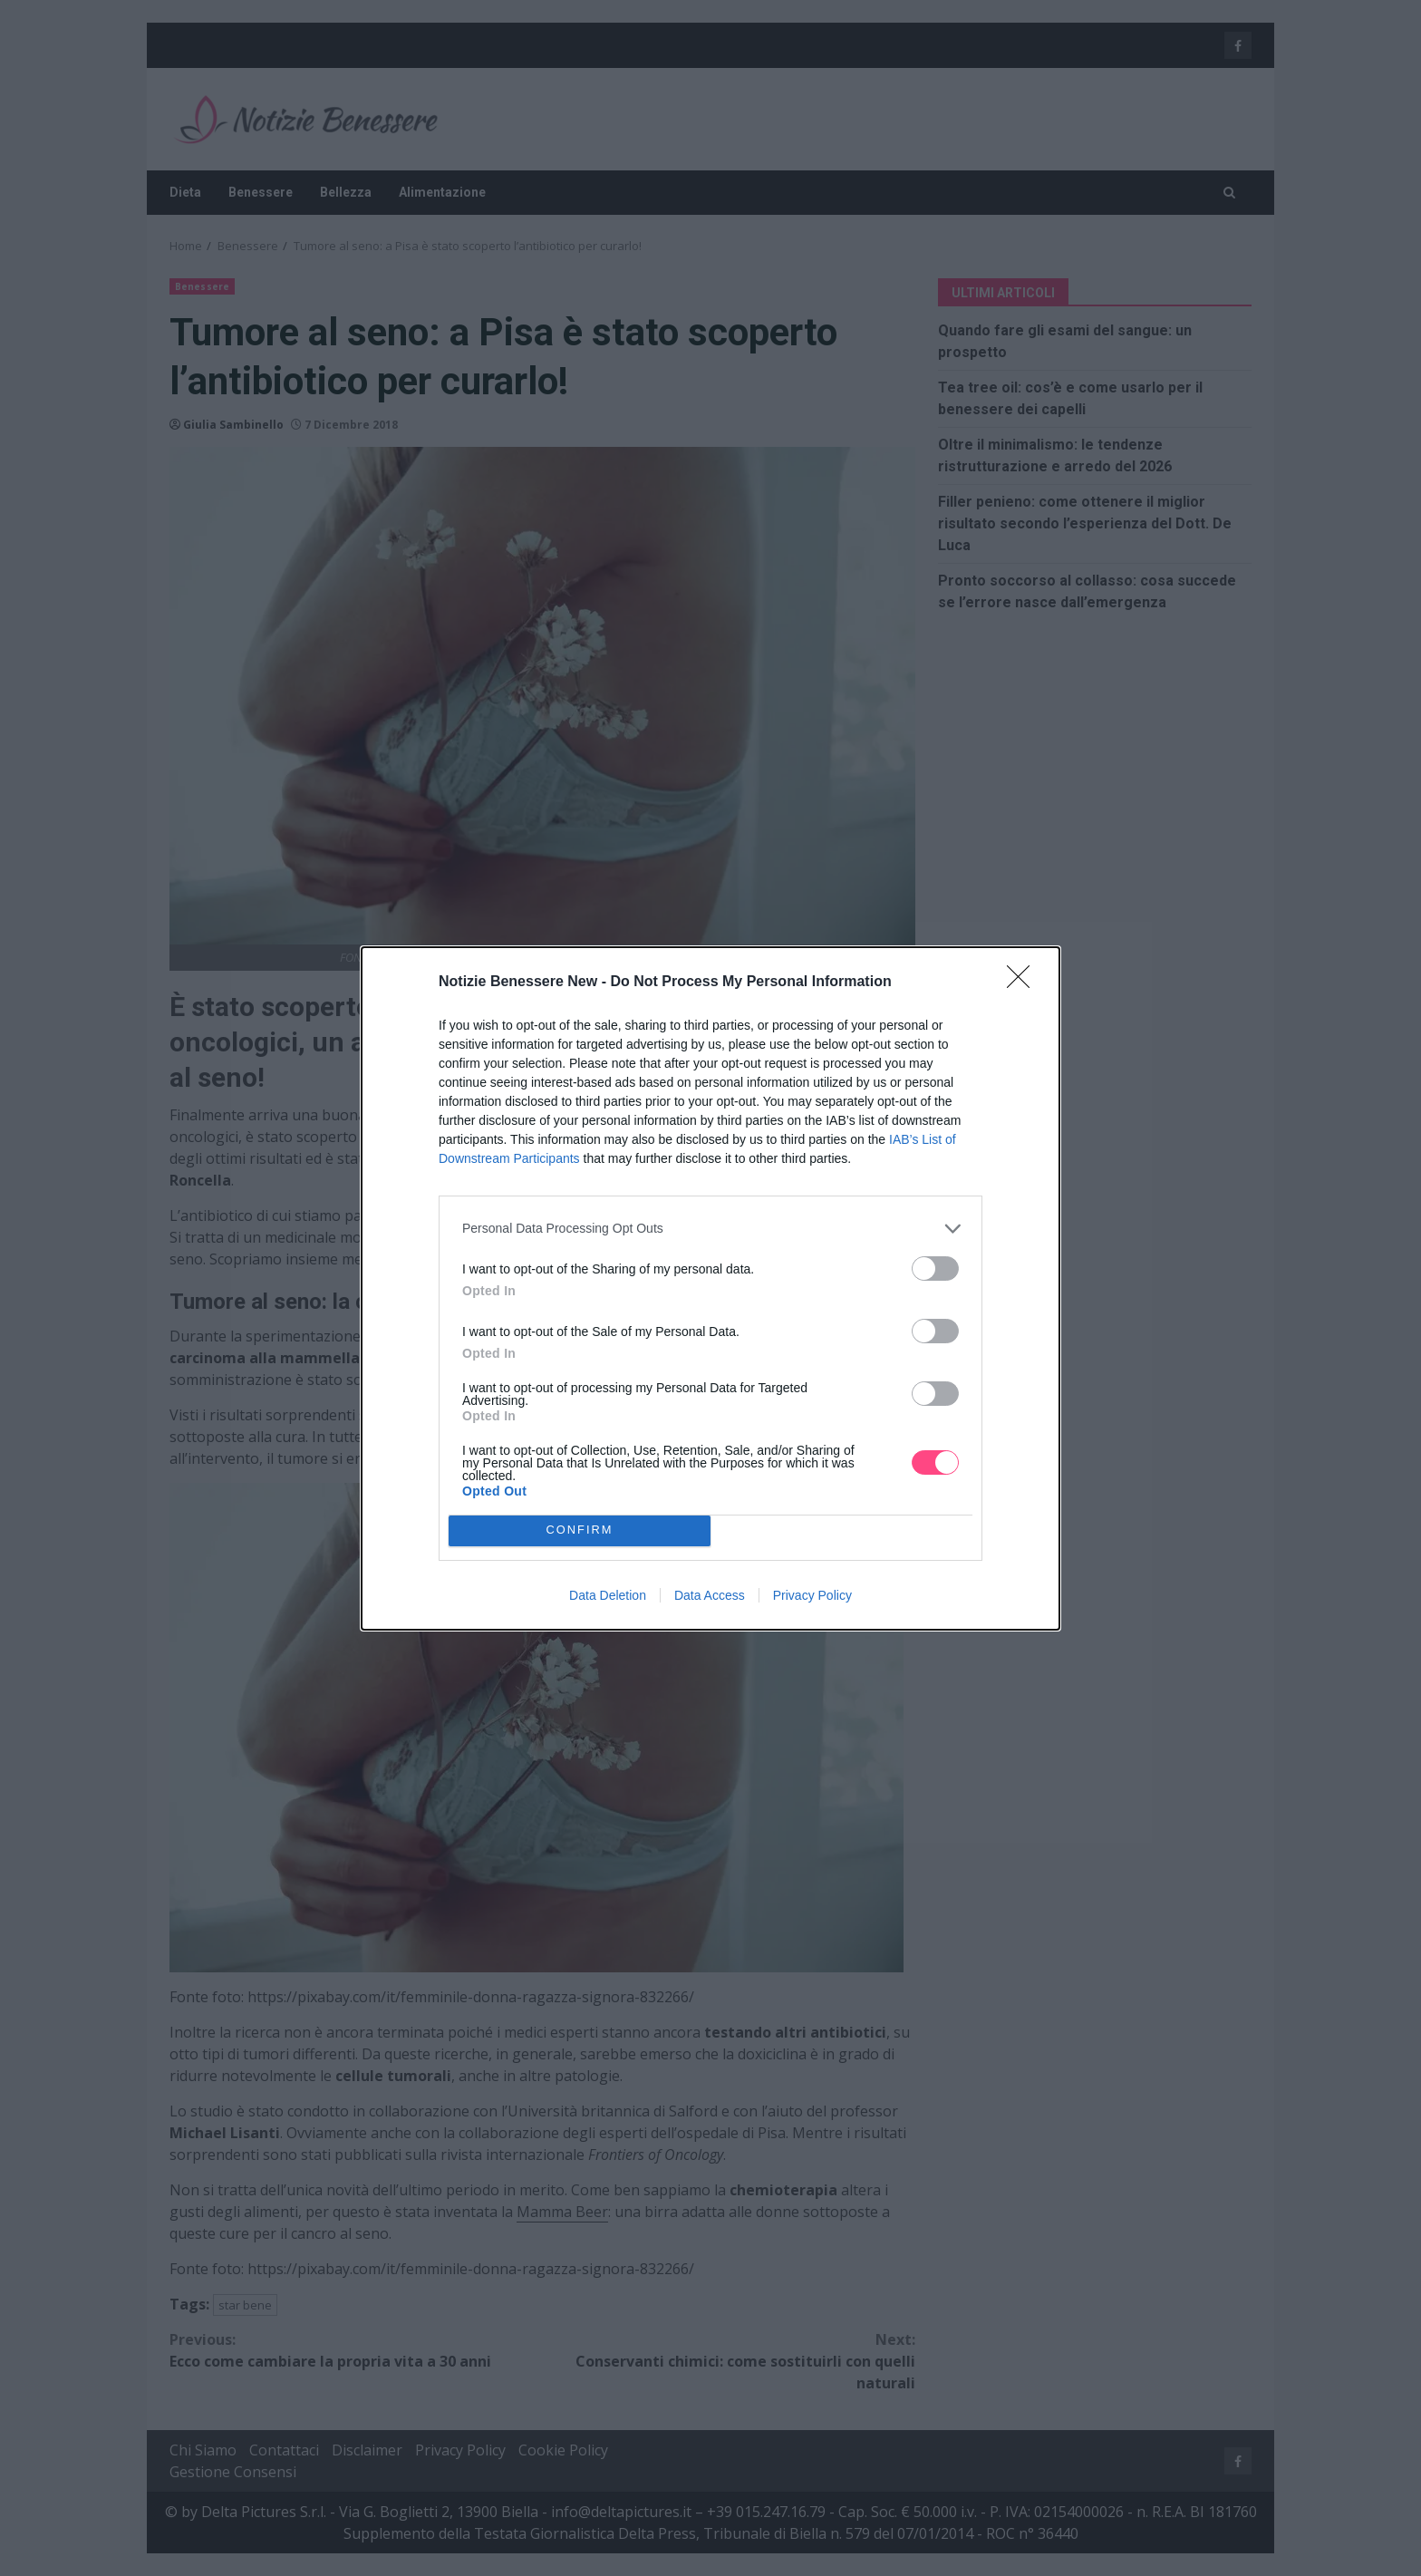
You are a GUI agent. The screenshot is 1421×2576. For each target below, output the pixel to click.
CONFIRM (580, 1530)
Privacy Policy (812, 1595)
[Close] (1024, 982)
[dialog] (710, 1288)
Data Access (709, 1595)
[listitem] (710, 1228)
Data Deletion (607, 1595)
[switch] (935, 1268)
